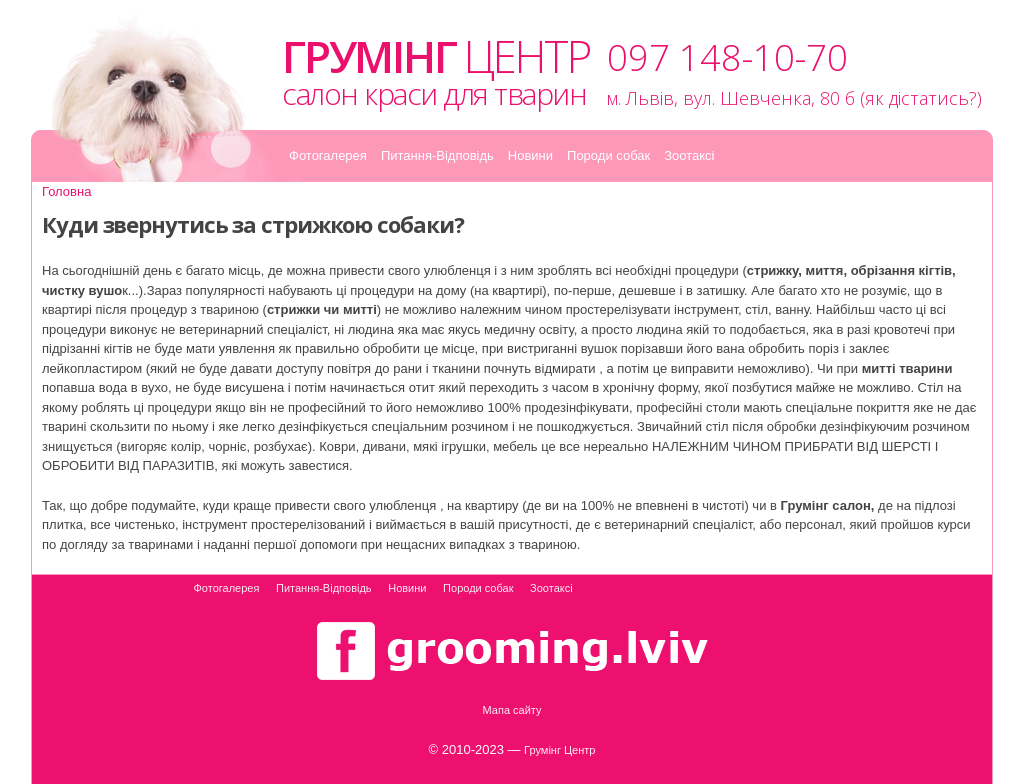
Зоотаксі (689, 155)
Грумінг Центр (559, 750)
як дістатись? (921, 98)
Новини (530, 155)
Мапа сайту (512, 710)
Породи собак (608, 155)
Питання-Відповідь (437, 155)
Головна (66, 191)
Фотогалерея (328, 155)
